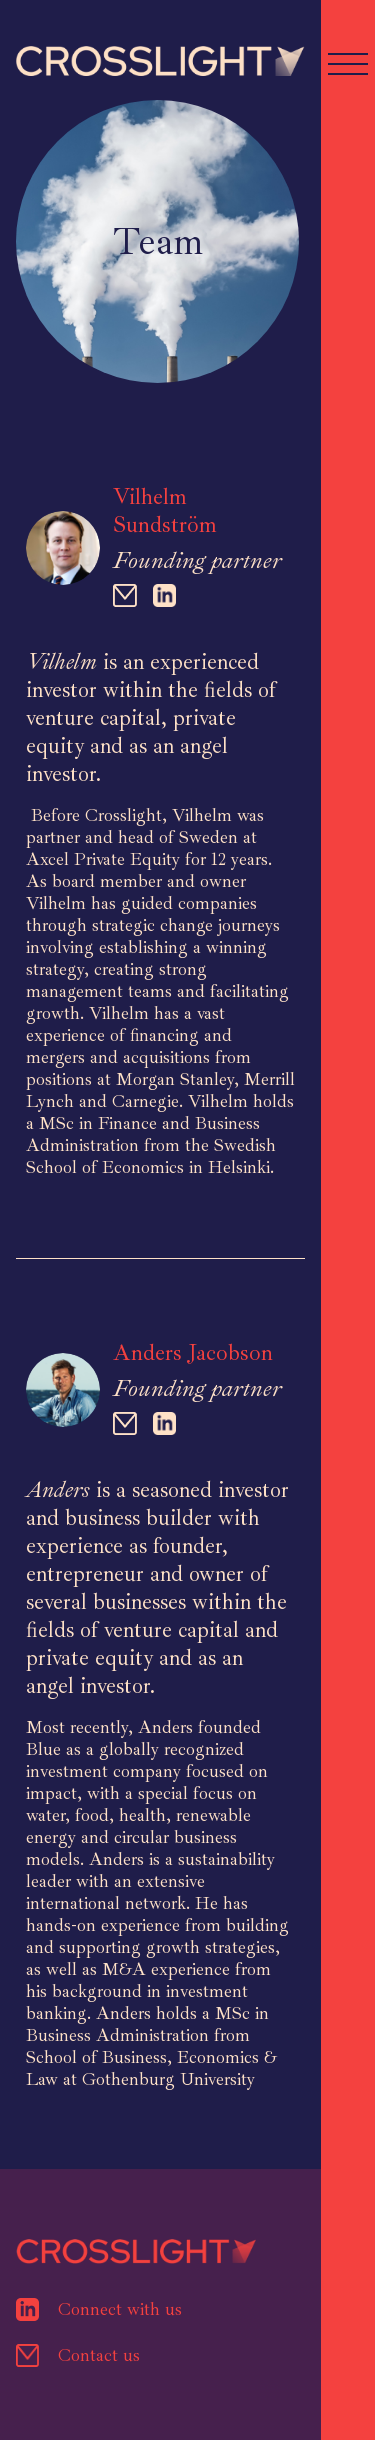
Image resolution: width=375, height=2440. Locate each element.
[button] (348, 61)
